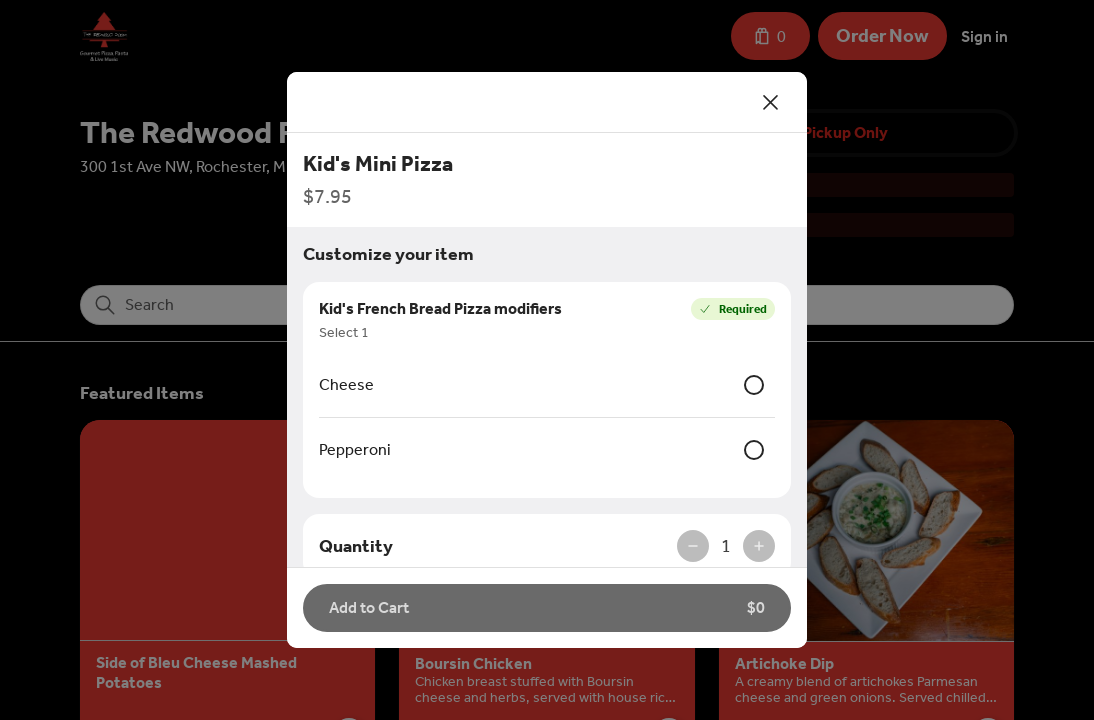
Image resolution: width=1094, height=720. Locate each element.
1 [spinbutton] (726, 546)
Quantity (356, 546)
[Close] (771, 102)
